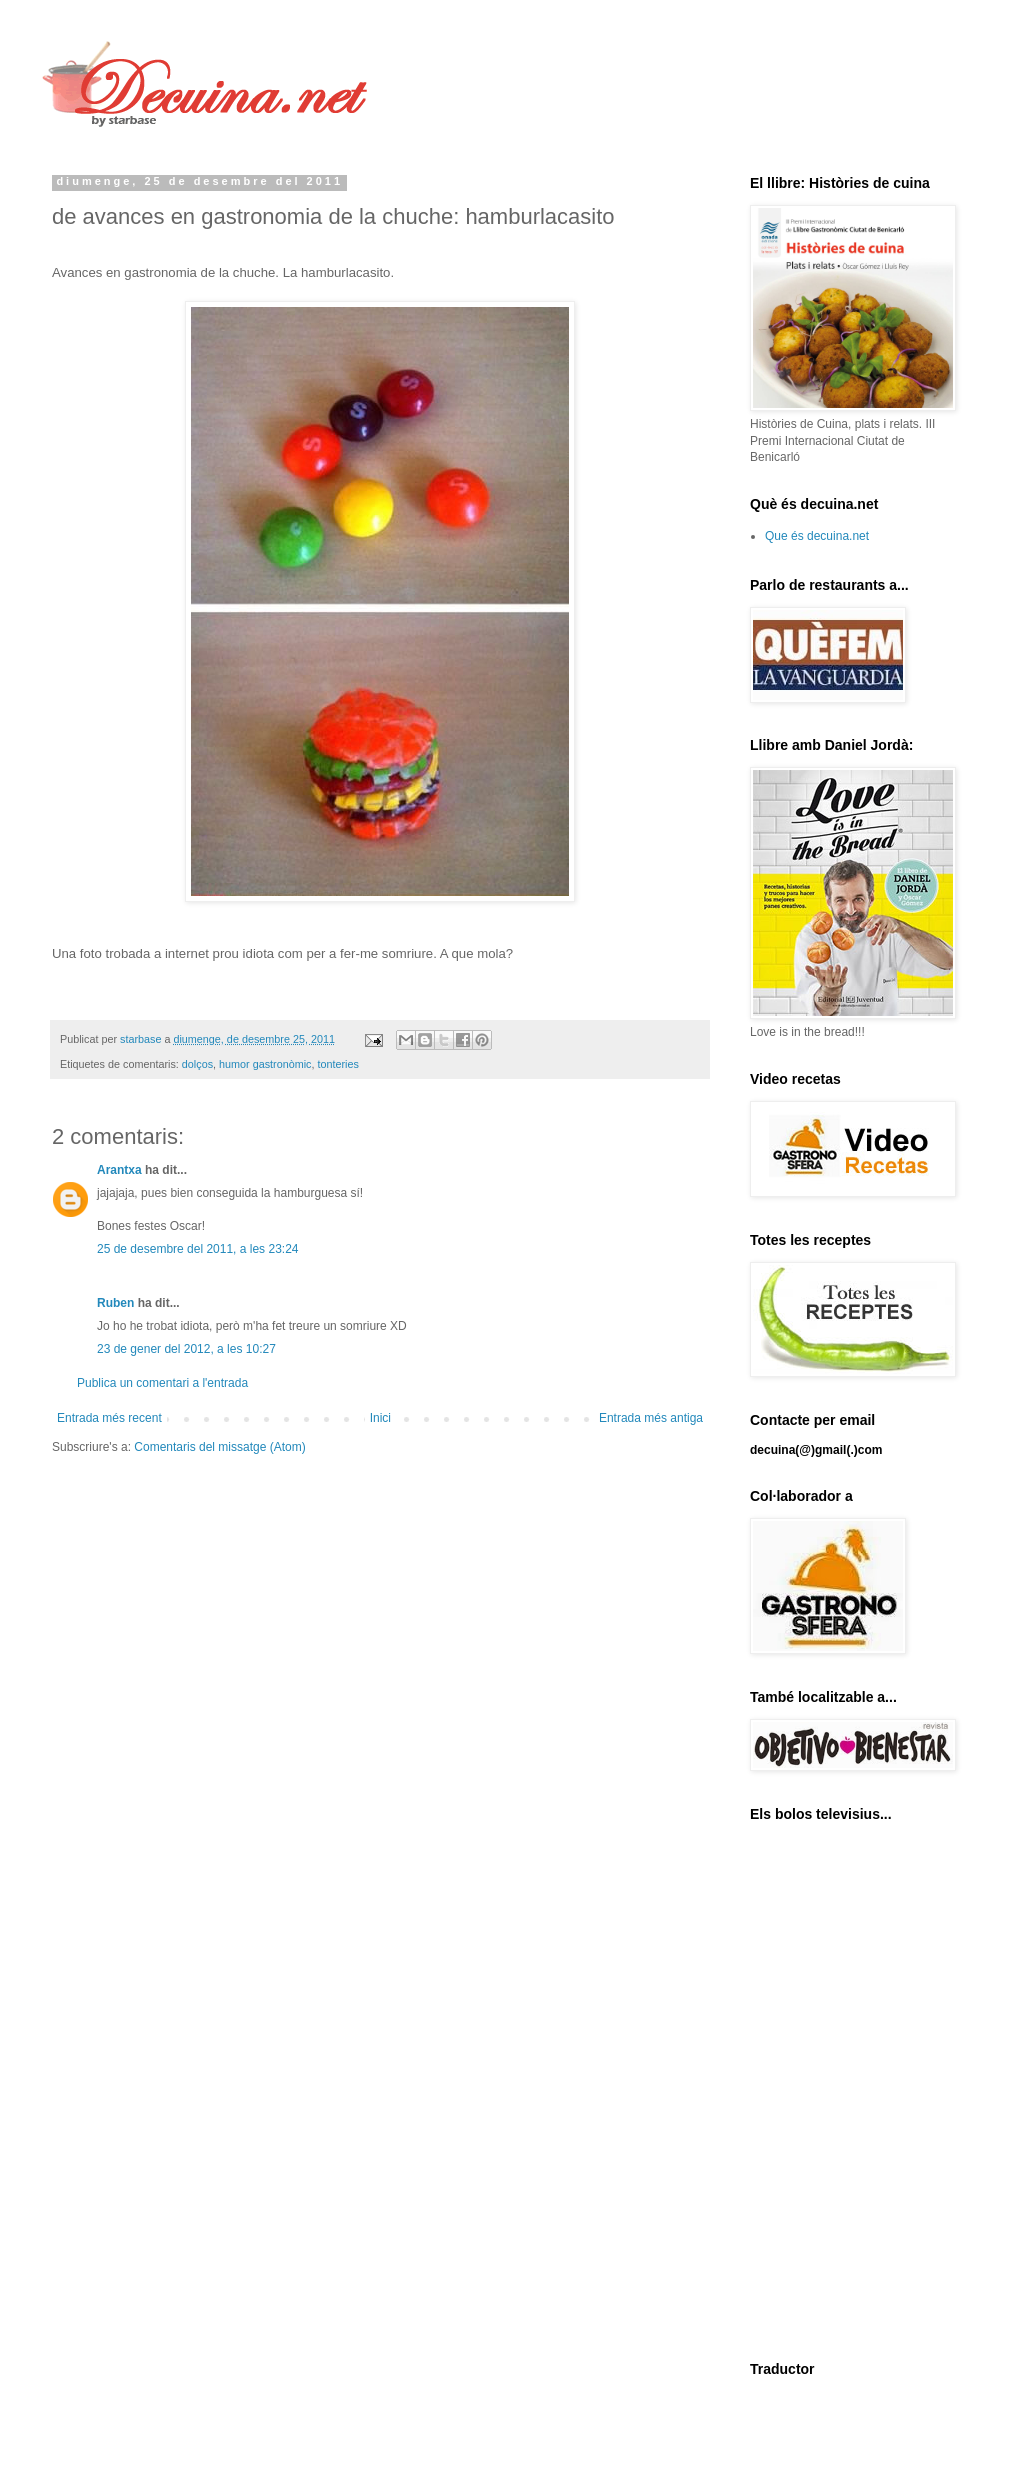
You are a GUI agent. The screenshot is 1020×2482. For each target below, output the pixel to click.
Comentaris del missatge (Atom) (219, 1447)
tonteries (337, 1064)
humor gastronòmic (265, 1064)
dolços (197, 1064)
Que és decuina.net (817, 536)
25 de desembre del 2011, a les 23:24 (197, 1249)
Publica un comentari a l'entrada (162, 1383)
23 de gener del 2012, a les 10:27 (186, 1349)
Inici (380, 1418)
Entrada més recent (109, 1418)
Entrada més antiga (651, 1418)
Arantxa (119, 1170)
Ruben (115, 1303)
